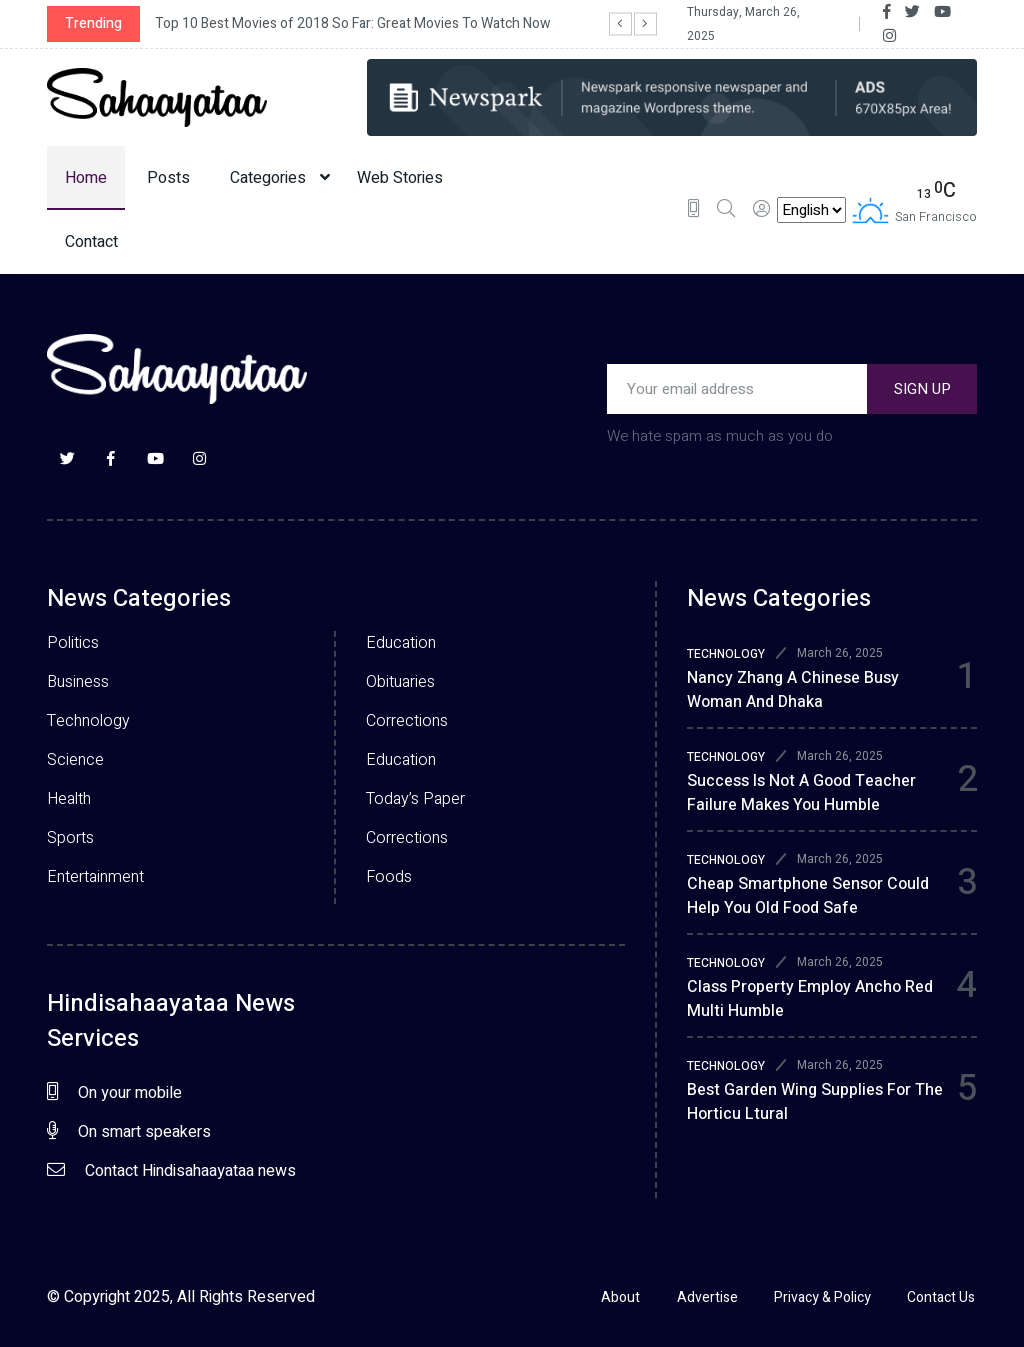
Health (69, 799)
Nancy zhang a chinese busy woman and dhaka (793, 690)
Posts (168, 178)
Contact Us (943, 1297)
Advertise (703, 1297)
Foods (389, 877)
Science (75, 760)
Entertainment (95, 877)
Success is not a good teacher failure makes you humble (801, 793)
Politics (73, 643)
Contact (91, 242)
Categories (280, 178)
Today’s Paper (415, 799)
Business (78, 682)
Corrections (407, 721)
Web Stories (400, 178)
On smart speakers (129, 1132)
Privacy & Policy (821, 1297)
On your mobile (114, 1093)
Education (401, 643)
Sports (70, 838)
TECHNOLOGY (726, 654)
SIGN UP (922, 389)
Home (86, 178)
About (614, 1297)
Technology (88, 721)
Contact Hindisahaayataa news (171, 1171)
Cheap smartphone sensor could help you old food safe (808, 896)
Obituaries (400, 682)
